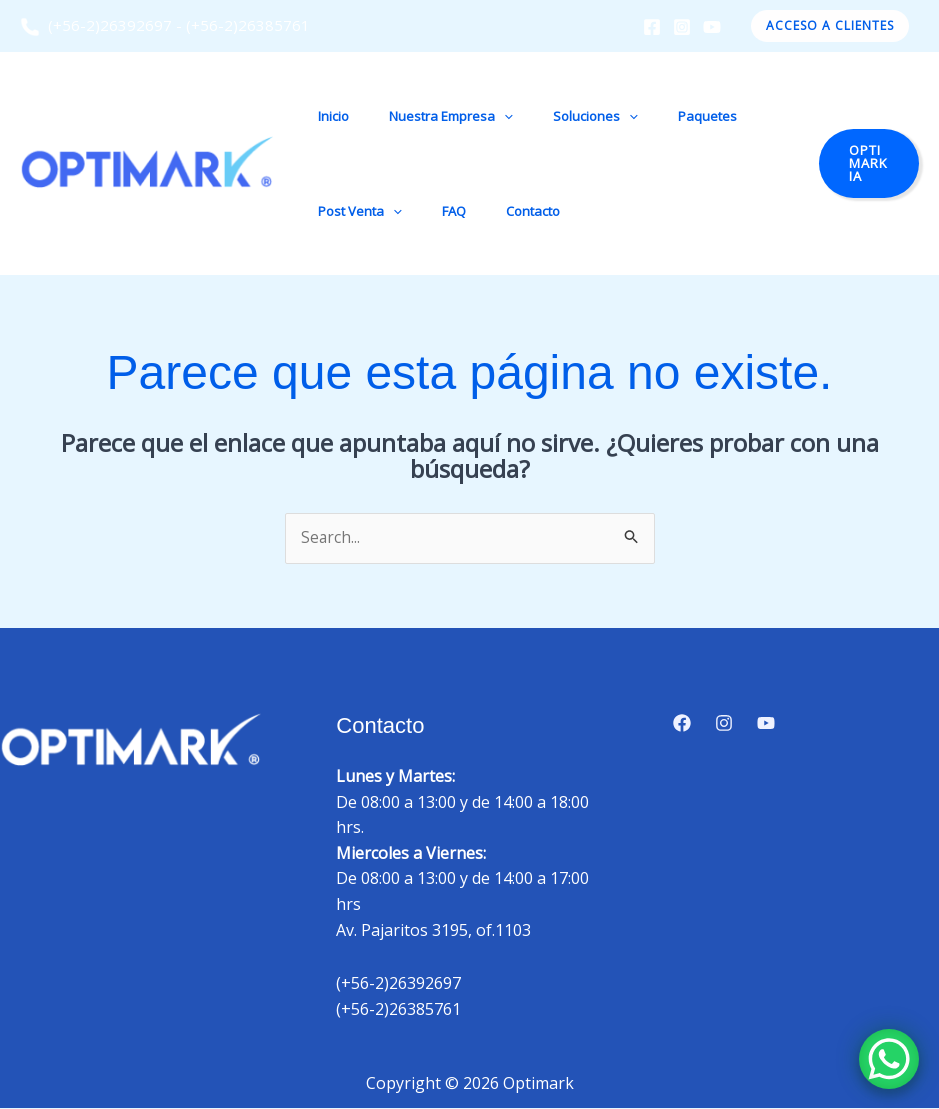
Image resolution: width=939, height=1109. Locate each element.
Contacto (498, 211)
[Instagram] (682, 27)
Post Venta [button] (353, 211)
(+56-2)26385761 (248, 25)
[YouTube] (712, 27)
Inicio (326, 116)
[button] (830, 26)
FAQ (433, 211)
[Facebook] (652, 27)
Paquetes (658, 116)
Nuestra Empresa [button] (430, 116)
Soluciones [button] (560, 116)
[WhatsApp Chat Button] (889, 1059)
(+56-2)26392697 (96, 25)
